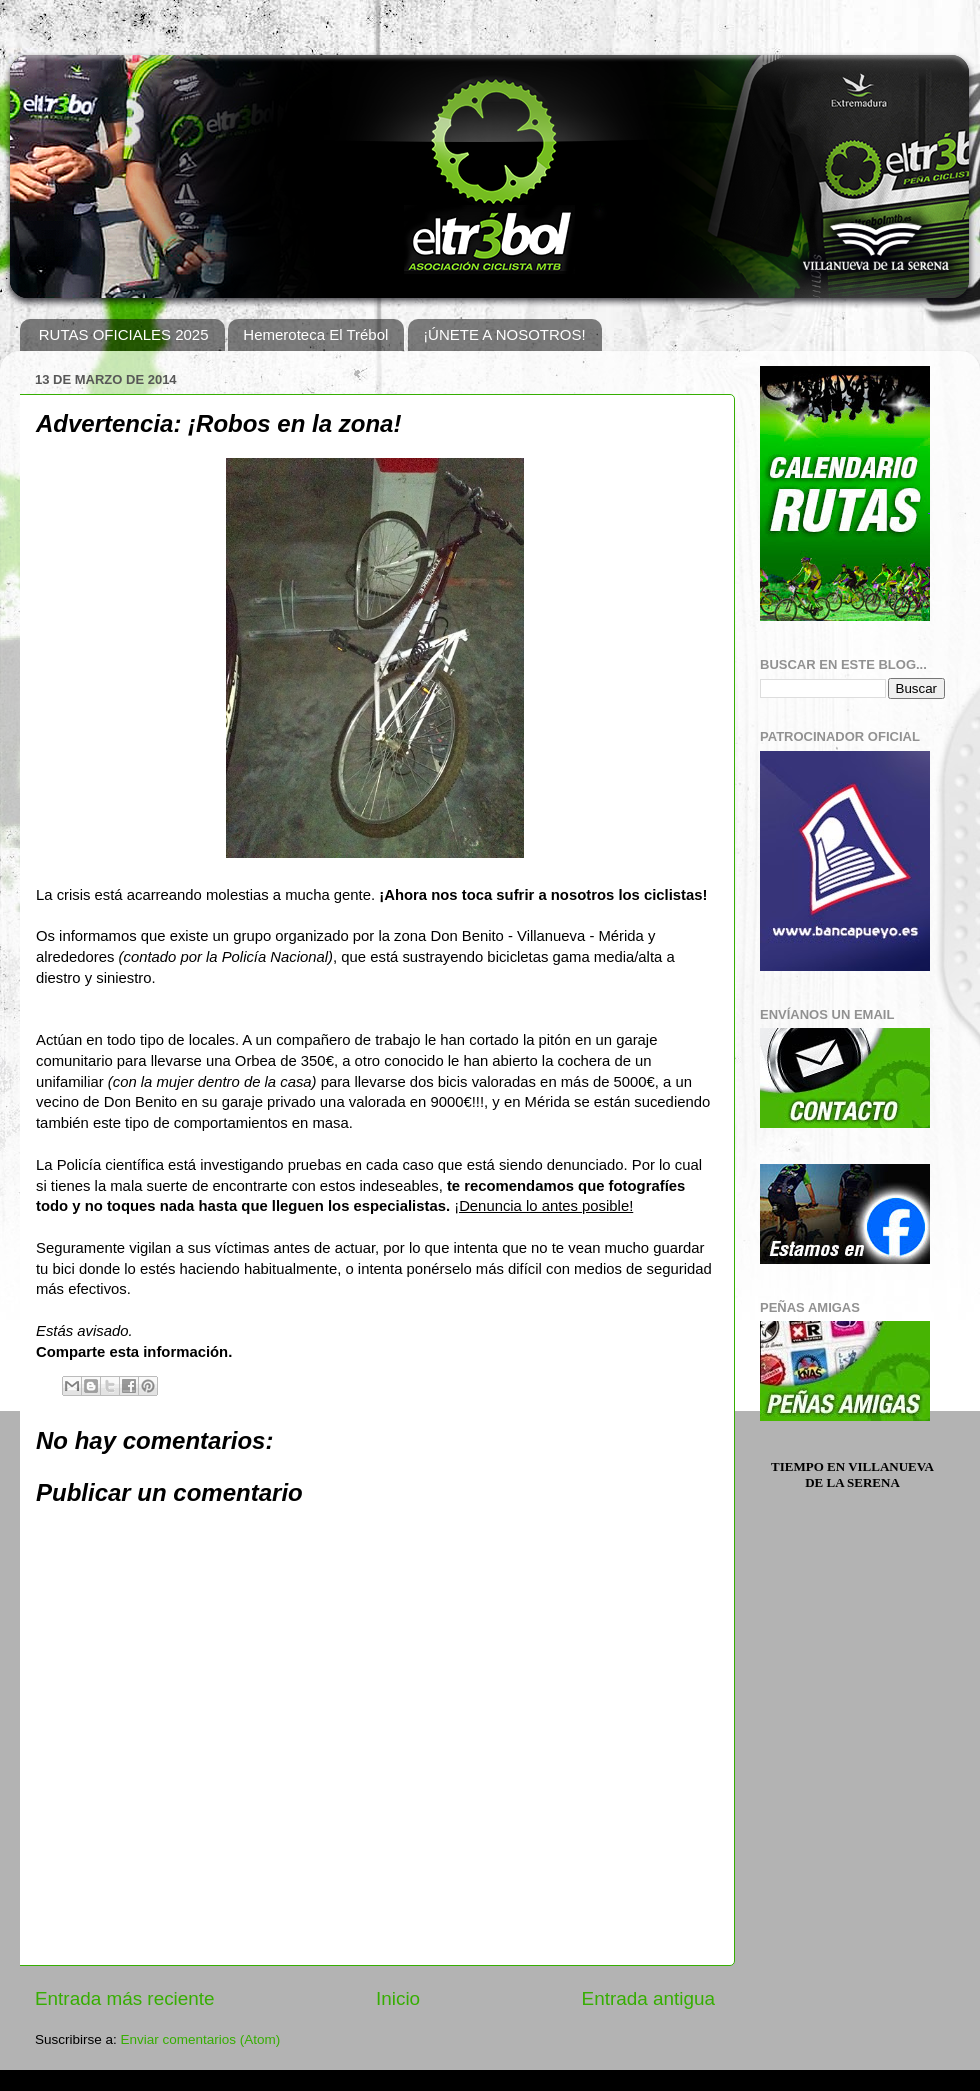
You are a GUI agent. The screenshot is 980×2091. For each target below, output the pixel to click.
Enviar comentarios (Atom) (201, 2039)
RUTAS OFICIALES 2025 (124, 334)
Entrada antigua (648, 1998)
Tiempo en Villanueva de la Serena (852, 1474)
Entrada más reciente (125, 1998)
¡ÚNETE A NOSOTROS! (504, 334)
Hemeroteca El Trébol (315, 334)
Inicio (398, 1998)
